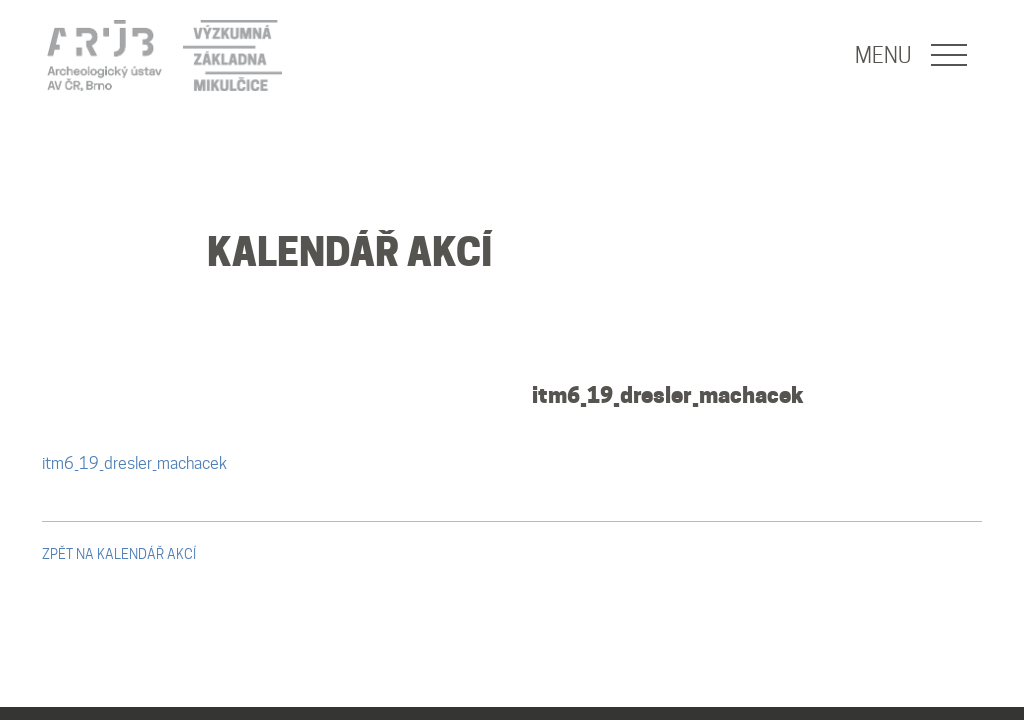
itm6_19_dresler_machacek (668, 395)
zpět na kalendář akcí (119, 554)
